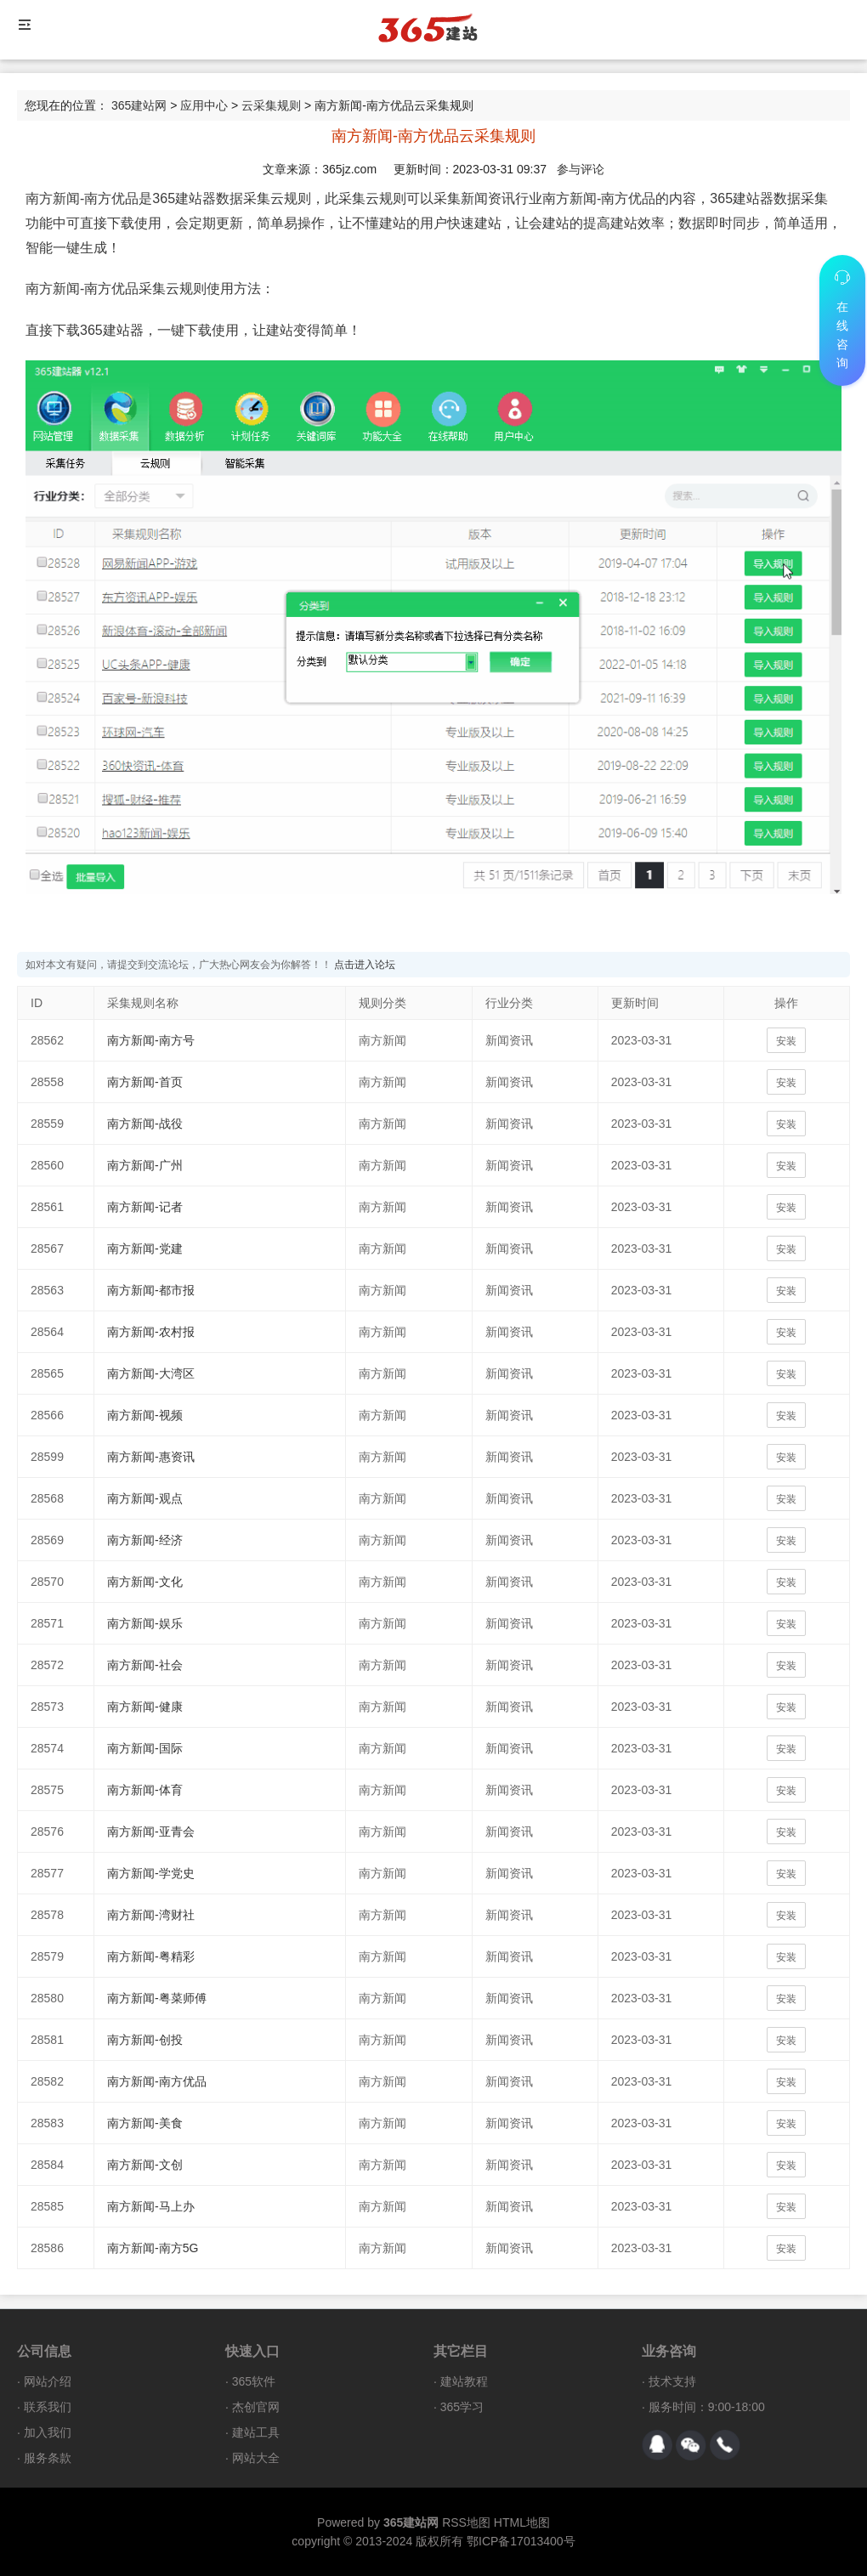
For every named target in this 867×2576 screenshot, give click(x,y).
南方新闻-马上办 (151, 2206)
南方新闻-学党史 (151, 1873)
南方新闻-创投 (145, 2040)
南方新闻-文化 (145, 1581)
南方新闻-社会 (145, 1665)
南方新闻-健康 (145, 1706)
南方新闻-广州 (145, 1165)
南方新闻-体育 (145, 1790)
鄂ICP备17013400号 (521, 2541)
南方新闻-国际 (145, 1748)
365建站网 (139, 105)
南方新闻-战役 (145, 1123)
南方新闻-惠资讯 (151, 1457)
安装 (786, 1041)
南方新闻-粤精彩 (151, 1956)
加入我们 (47, 2432)
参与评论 (580, 169)
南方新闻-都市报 (151, 1290)
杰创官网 (256, 2407)
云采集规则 (271, 105)
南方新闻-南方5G (152, 2248)
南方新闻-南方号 (151, 1040)
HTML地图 (522, 2522)
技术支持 (672, 2381)
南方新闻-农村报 (151, 1332)
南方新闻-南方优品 (157, 2081)
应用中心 (204, 105)
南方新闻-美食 (145, 2123)
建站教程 (464, 2381)
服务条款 (47, 2458)
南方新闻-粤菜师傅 (157, 1998)
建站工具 (256, 2432)
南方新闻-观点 (145, 1498)
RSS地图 (466, 2522)
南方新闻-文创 (145, 2164)
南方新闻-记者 (145, 1207)
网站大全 (256, 2458)
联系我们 (47, 2407)
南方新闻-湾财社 (151, 1915)
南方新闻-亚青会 (151, 1831)
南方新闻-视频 (145, 1415)
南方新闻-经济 (145, 1540)
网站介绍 (47, 2381)
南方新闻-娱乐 (145, 1623)
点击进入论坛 (364, 965)
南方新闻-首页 (145, 1082)
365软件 (253, 2381)
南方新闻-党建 (145, 1248)
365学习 (462, 2407)
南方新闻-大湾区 (151, 1373)
